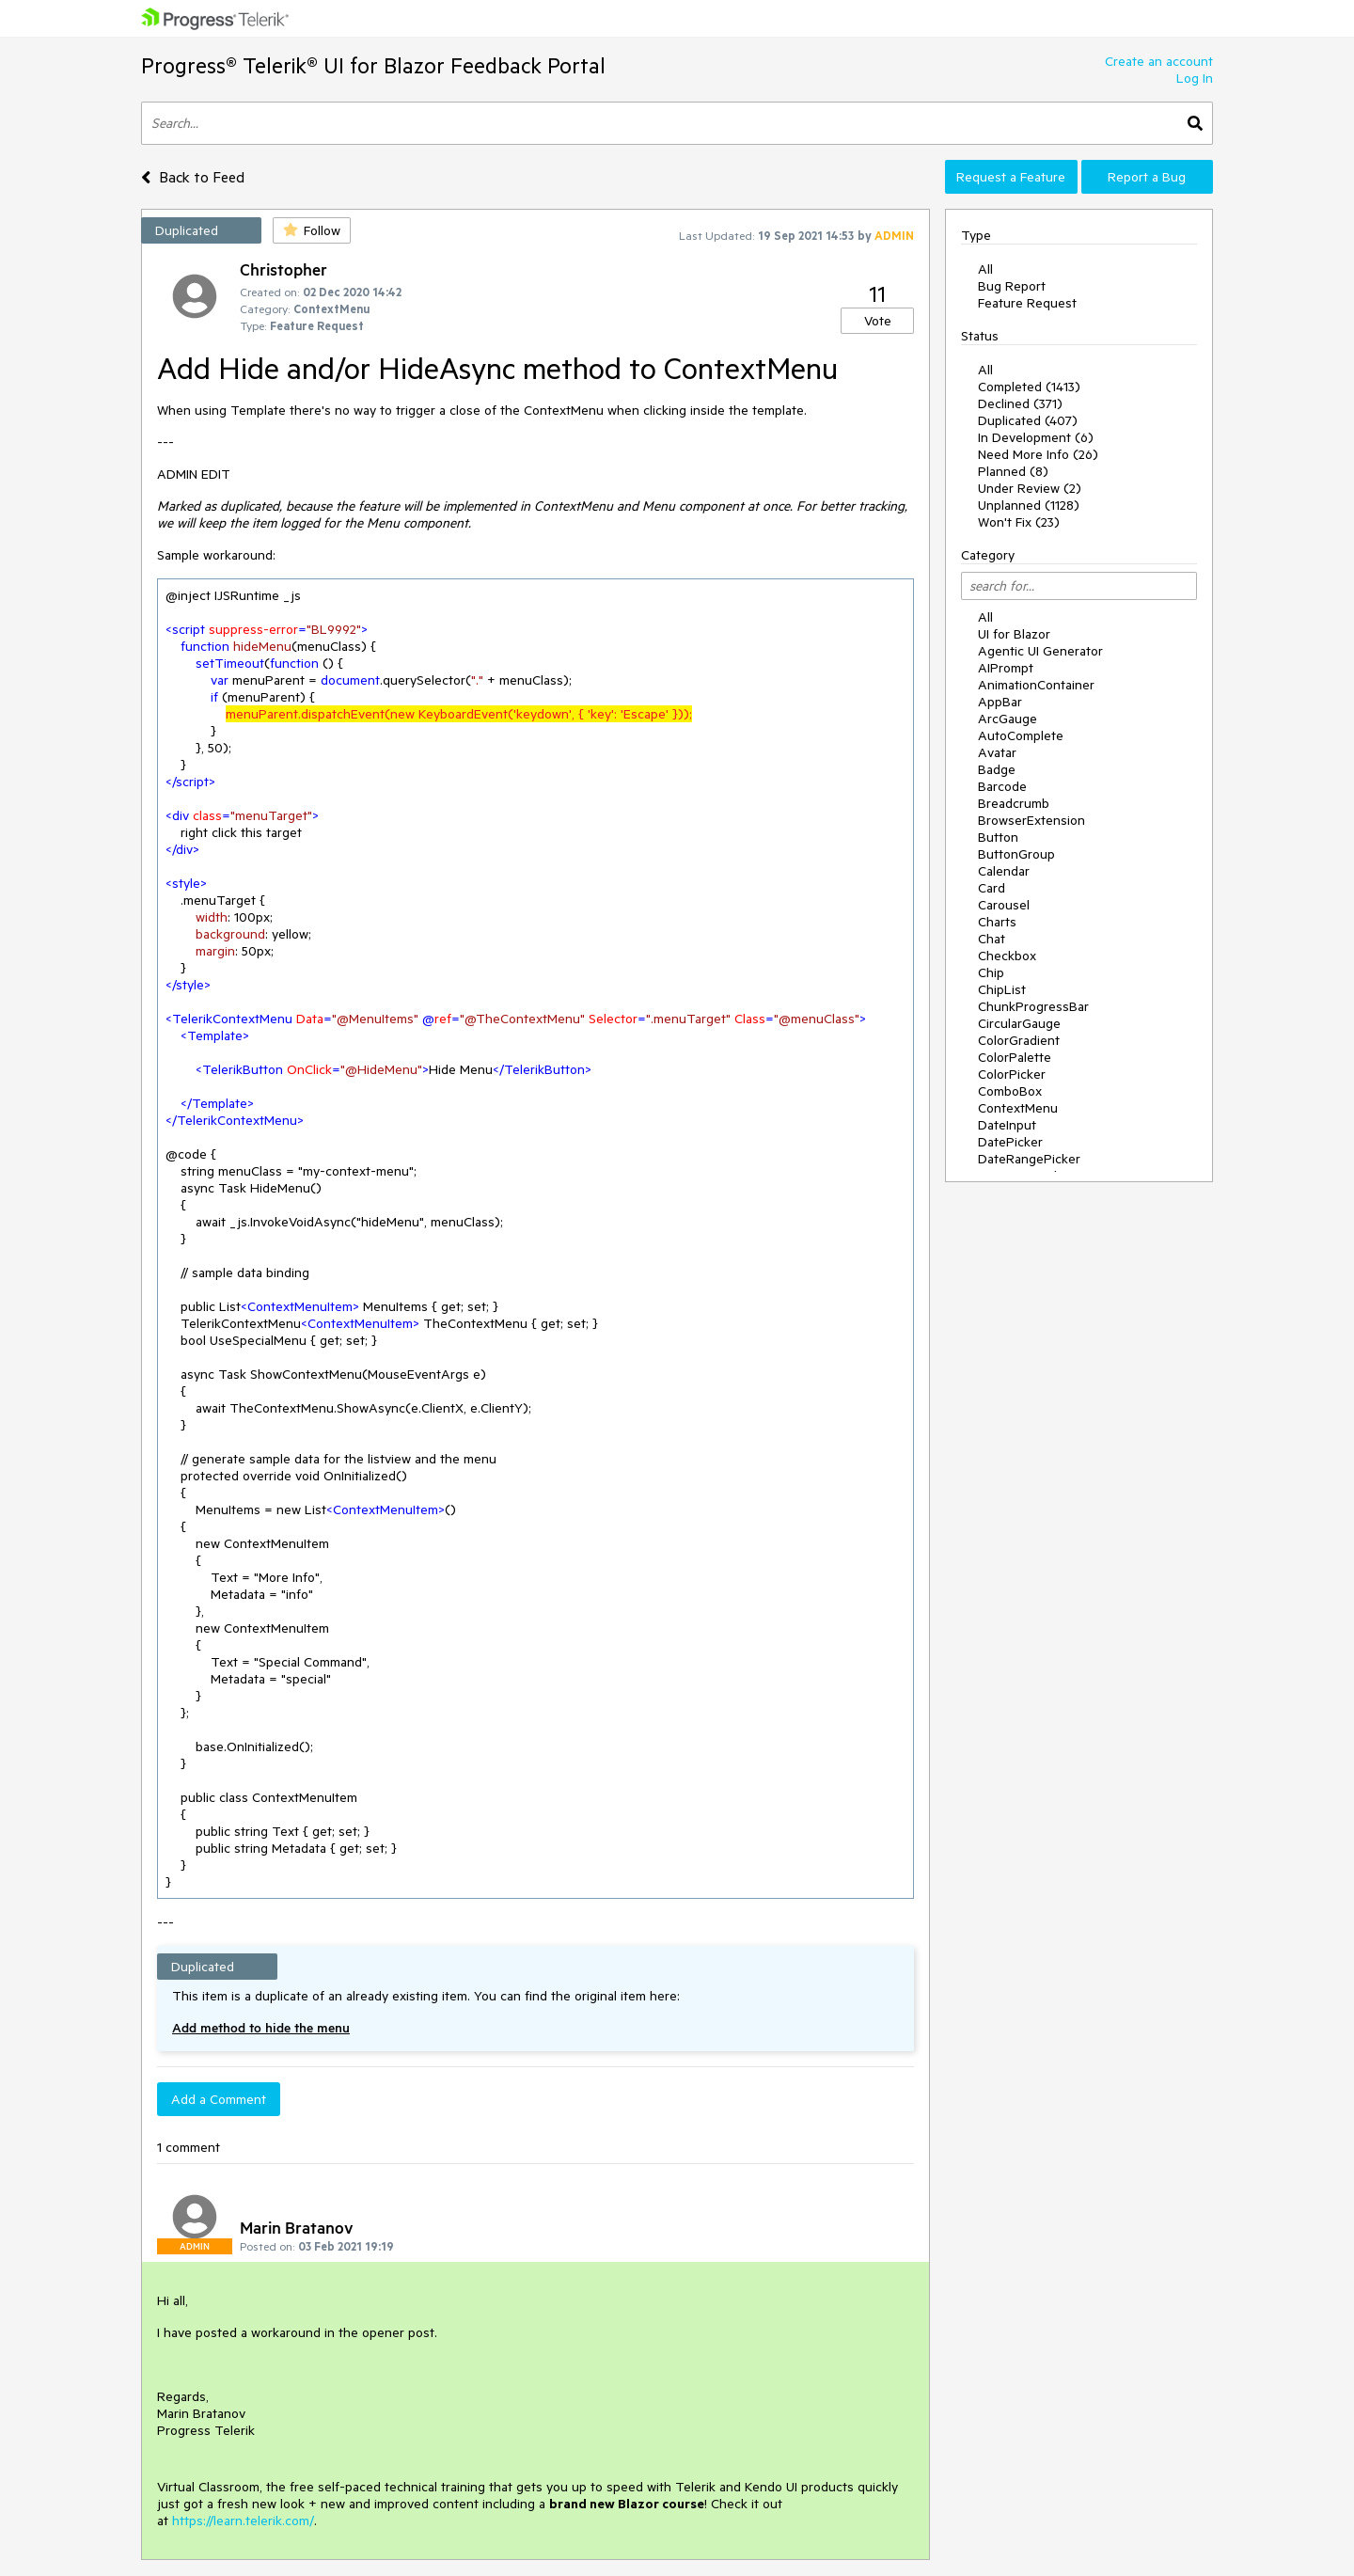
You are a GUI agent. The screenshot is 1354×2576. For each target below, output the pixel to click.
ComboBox (1010, 1091)
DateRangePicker (1029, 1158)
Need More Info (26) (1038, 454)
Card (991, 887)
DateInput (1007, 1124)
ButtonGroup (1016, 853)
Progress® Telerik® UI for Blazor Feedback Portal (373, 65)
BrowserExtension (1031, 820)
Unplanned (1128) (1028, 505)
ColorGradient (1019, 1040)
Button (998, 837)
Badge (997, 769)
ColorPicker (1012, 1074)
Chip (991, 972)
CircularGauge (1019, 1023)
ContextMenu (1018, 1107)
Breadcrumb (1013, 803)
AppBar (1000, 701)
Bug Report (1012, 285)
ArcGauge (1007, 718)
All (985, 269)
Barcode (1002, 786)
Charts (997, 921)
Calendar (1004, 870)
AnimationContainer (1036, 684)
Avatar (997, 752)
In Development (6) (1036, 437)
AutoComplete (1020, 735)
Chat (991, 938)
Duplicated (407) (1028, 420)
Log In (1194, 78)
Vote (877, 320)
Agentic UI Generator (1040, 650)
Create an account (1159, 61)
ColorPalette (1014, 1057)
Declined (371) (1020, 403)
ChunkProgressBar (1033, 1006)
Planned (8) (1013, 471)
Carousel (1004, 904)
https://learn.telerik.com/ (243, 2520)
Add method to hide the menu (261, 2027)
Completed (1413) (1029, 386)
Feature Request (1027, 302)
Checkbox (1007, 955)
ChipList (1002, 989)
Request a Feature (1010, 176)
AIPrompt (1005, 667)
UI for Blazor (1014, 633)
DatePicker (1010, 1141)
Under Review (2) (1029, 488)
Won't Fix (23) (1019, 522)
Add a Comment (218, 2099)
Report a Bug (1147, 176)
